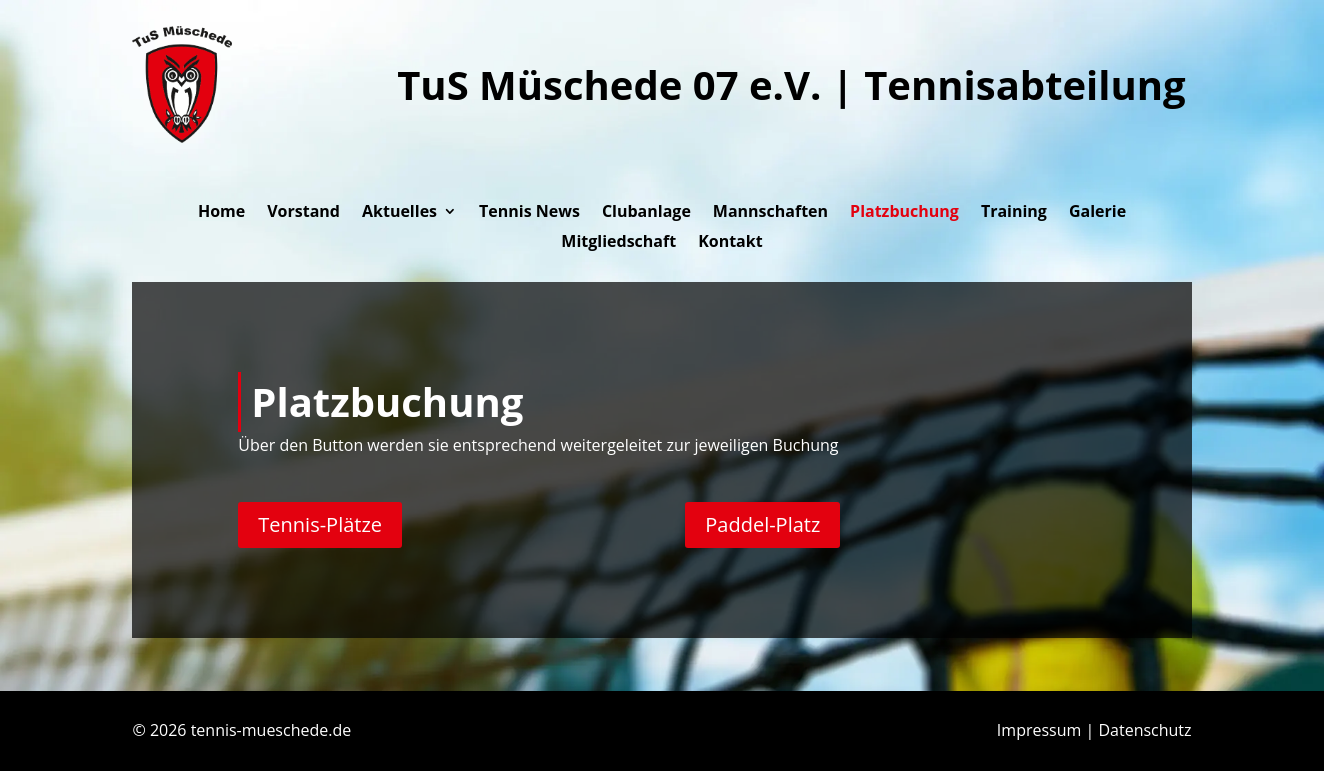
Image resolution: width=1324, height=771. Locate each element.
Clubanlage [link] (646, 213)
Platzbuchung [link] (904, 213)
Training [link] (1014, 213)
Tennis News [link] (529, 213)
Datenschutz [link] (1144, 730)
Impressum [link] (1039, 730)
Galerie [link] (1097, 213)
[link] (182, 137)
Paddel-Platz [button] (762, 524)
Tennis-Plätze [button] (320, 524)
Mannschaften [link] (770, 213)
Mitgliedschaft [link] (618, 243)
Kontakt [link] (730, 243)
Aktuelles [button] (399, 213)
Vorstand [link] (303, 213)
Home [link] (221, 213)
